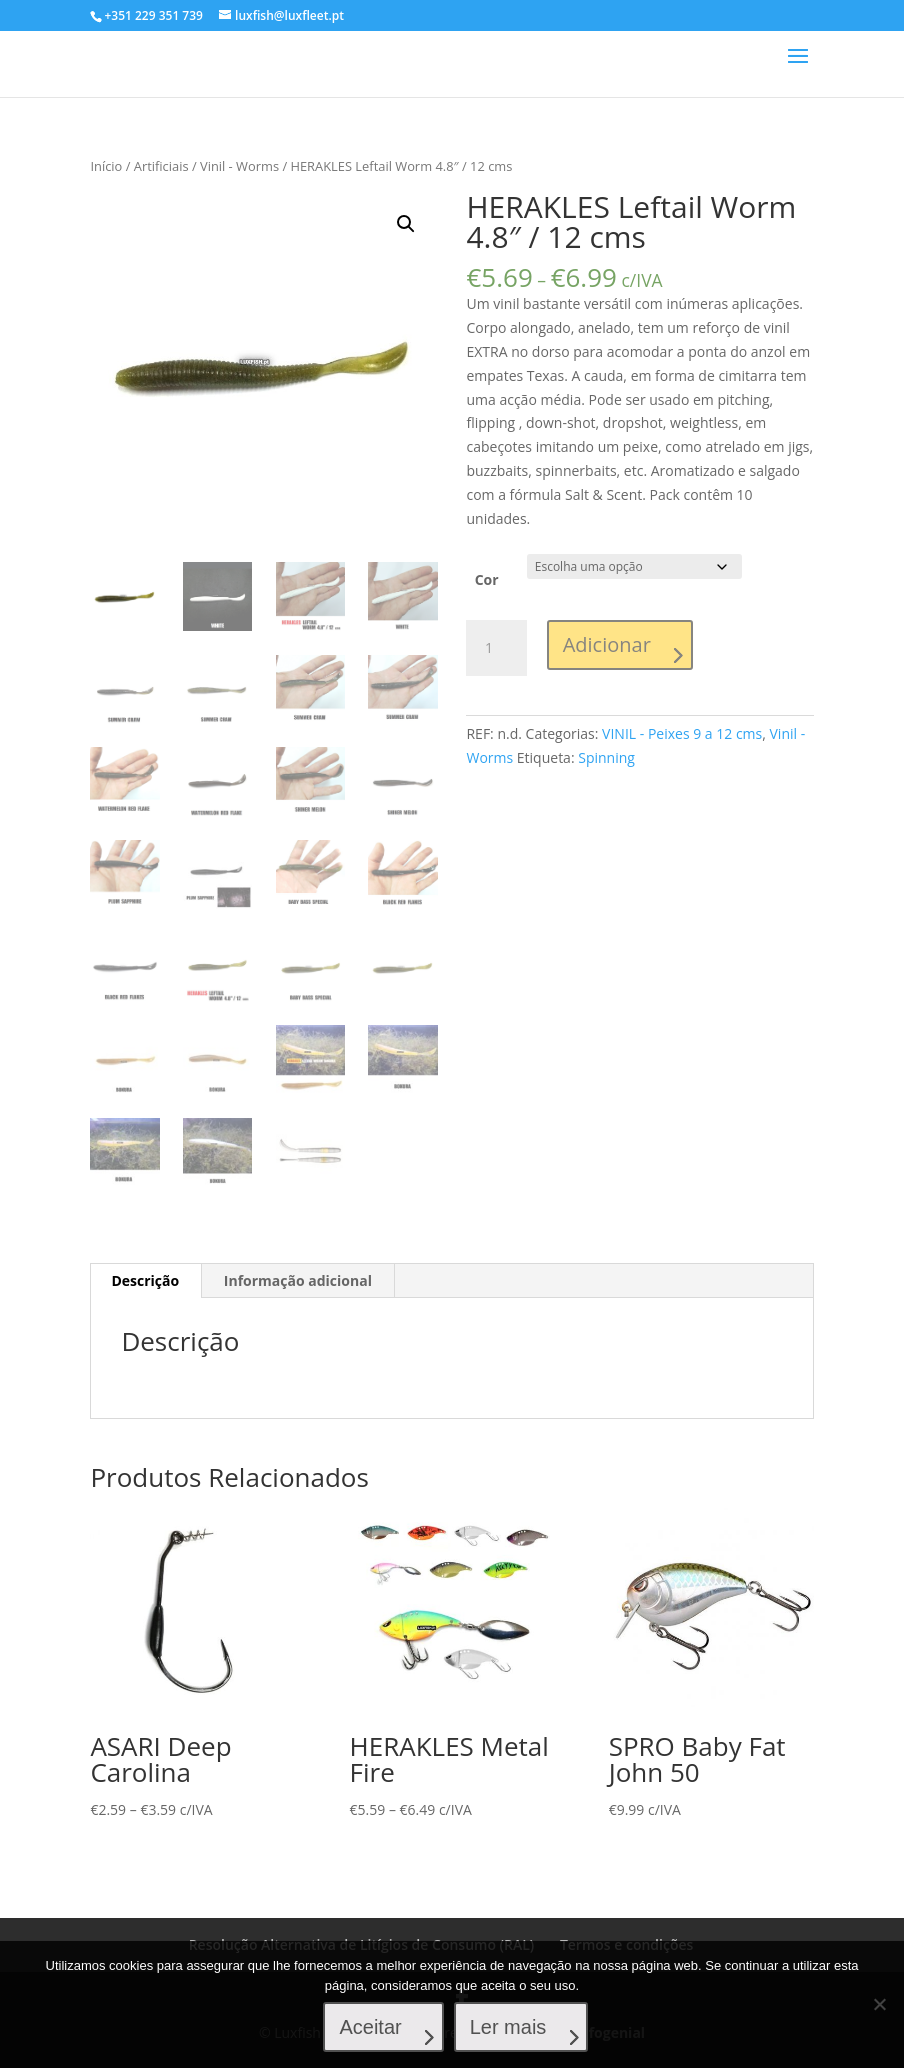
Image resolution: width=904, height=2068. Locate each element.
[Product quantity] (496, 648)
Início (106, 166)
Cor (487, 579)
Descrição (145, 1279)
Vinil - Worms (239, 166)
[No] (879, 2005)
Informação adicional (298, 1279)
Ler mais (509, 2028)
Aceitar (372, 2028)
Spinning (606, 757)
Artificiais (161, 166)
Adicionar (607, 644)
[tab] (145, 1280)
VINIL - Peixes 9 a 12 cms (682, 733)
